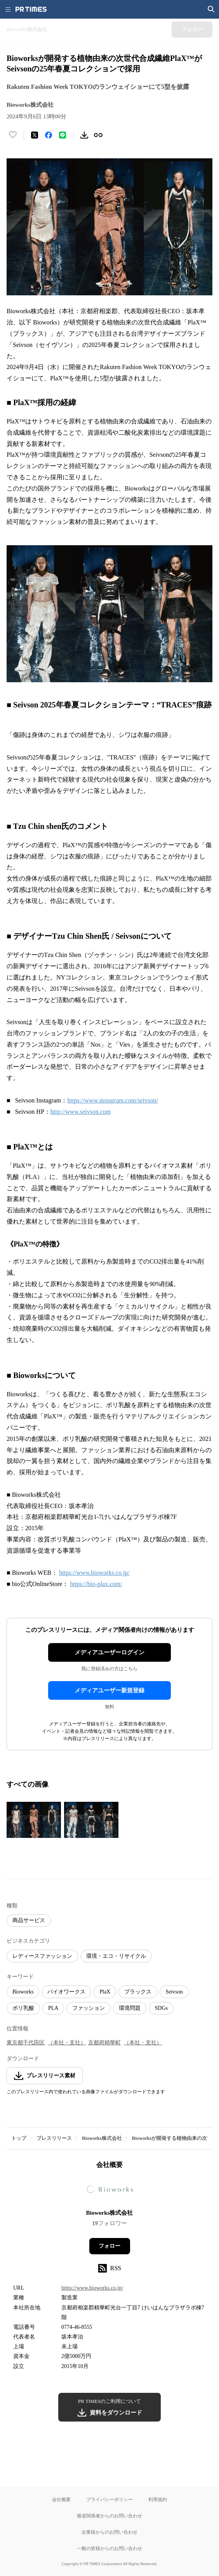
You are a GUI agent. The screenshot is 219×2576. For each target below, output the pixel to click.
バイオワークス (66, 1992)
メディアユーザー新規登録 (109, 1690)
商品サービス (28, 1920)
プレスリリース (54, 2138)
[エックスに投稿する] (34, 135)
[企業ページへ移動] (109, 2191)
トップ (18, 2138)
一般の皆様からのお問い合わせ (109, 2548)
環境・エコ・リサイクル (116, 1956)
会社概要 (61, 2499)
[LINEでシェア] (62, 135)
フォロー (109, 2246)
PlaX (104, 1992)
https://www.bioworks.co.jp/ (94, 1572)
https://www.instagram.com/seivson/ (112, 1100)
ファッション (88, 2008)
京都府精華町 (104, 2043)
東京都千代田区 (26, 2043)
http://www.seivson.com (80, 1111)
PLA (53, 2008)
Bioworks (22, 1992)
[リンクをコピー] (98, 135)
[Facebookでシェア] (48, 135)
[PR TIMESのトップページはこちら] (31, 9)
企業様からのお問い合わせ (109, 2532)
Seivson (173, 1992)
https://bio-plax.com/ (96, 1584)
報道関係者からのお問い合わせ (109, 2515)
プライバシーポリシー (109, 2499)
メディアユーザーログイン (109, 1652)
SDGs (161, 2008)
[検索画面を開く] (211, 9)
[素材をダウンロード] (84, 135)
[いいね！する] (13, 135)
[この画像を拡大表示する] (34, 1820)
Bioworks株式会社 (102, 2138)
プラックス (137, 1992)
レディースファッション (42, 1956)
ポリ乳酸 (23, 2008)
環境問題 (130, 2008)
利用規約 (157, 2499)
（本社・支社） (67, 2043)
